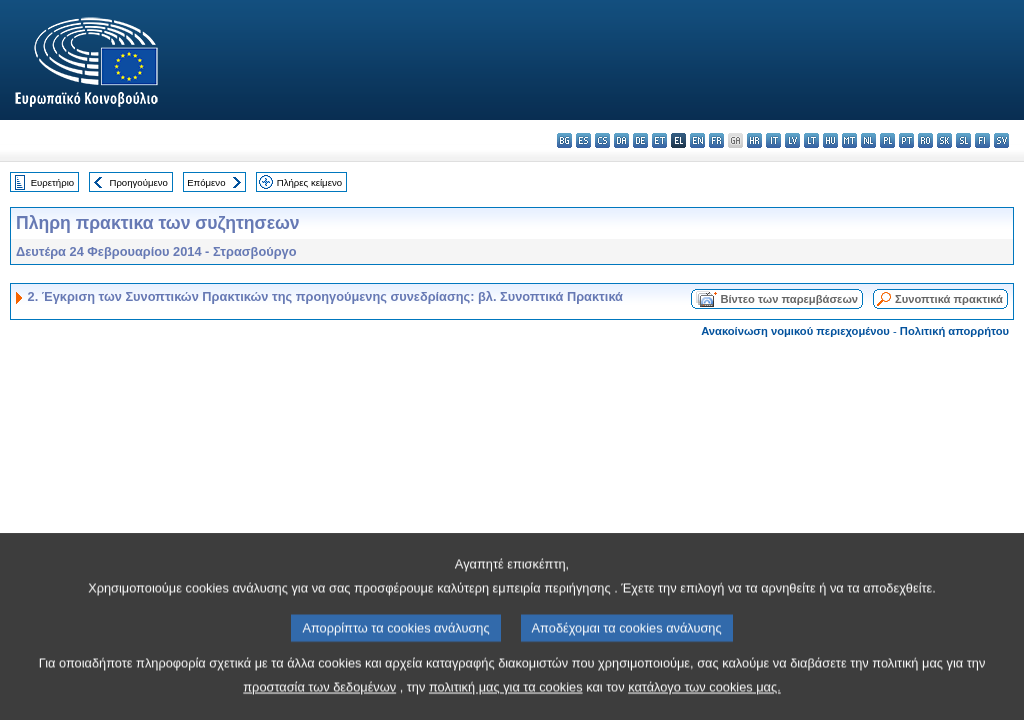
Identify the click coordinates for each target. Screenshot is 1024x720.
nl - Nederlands (868, 140)
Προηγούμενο (138, 182)
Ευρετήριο (52, 182)
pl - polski (887, 140)
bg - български (564, 140)
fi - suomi (982, 140)
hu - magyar (830, 140)
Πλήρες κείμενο (309, 182)
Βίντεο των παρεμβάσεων (789, 299)
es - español (583, 140)
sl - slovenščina (963, 140)
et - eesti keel (659, 140)
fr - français (716, 140)
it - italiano (773, 140)
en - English (697, 140)
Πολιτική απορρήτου (954, 331)
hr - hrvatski (754, 140)
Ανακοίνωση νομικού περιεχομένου (795, 331)
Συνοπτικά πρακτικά (949, 299)
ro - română (925, 140)
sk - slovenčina (944, 140)
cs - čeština (602, 140)
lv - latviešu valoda (792, 140)
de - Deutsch (640, 140)
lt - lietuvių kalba (811, 140)
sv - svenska (1001, 140)
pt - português (906, 140)
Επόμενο (206, 182)
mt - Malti (849, 140)
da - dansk (621, 140)
